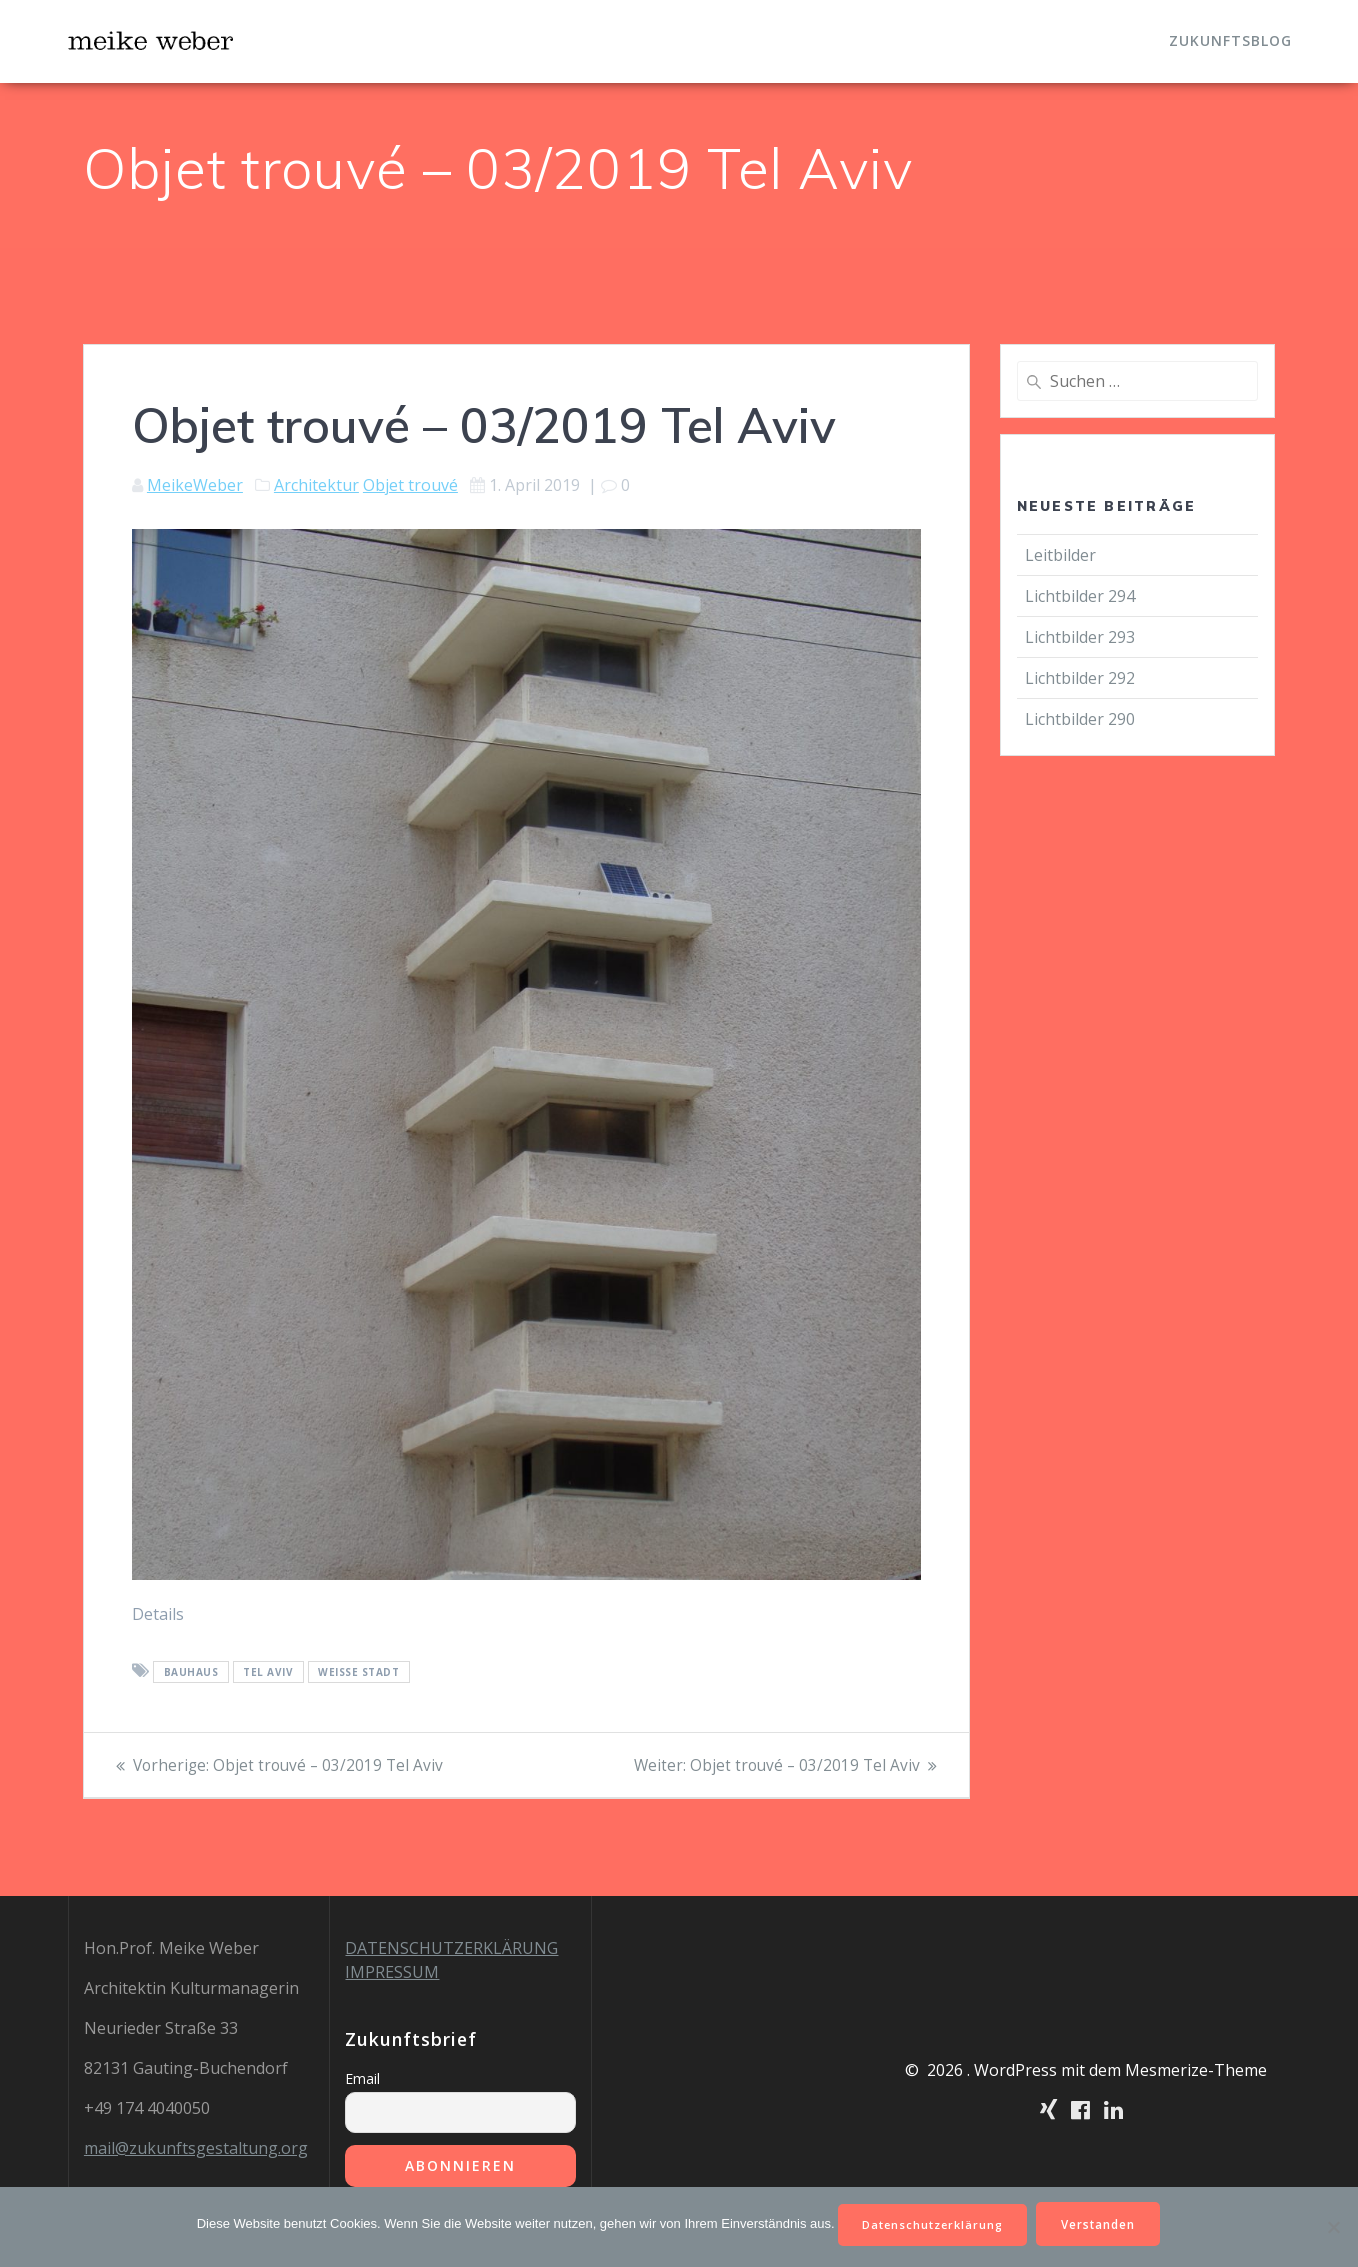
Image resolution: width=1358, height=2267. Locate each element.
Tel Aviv (268, 1672)
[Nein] (1333, 2226)
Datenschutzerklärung (931, 2222)
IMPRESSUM (392, 1972)
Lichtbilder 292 (1080, 678)
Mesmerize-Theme (1196, 2070)
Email (362, 2078)
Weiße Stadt (358, 1672)
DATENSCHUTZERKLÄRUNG (451, 1948)
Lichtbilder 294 (1080, 596)
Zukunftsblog (1230, 40)
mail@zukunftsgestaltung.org (196, 2148)
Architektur (316, 485)
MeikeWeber (195, 485)
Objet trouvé (410, 485)
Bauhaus (191, 1672)
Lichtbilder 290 (1080, 719)
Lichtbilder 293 (1080, 637)
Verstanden (1105, 2222)
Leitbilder (1060, 555)
